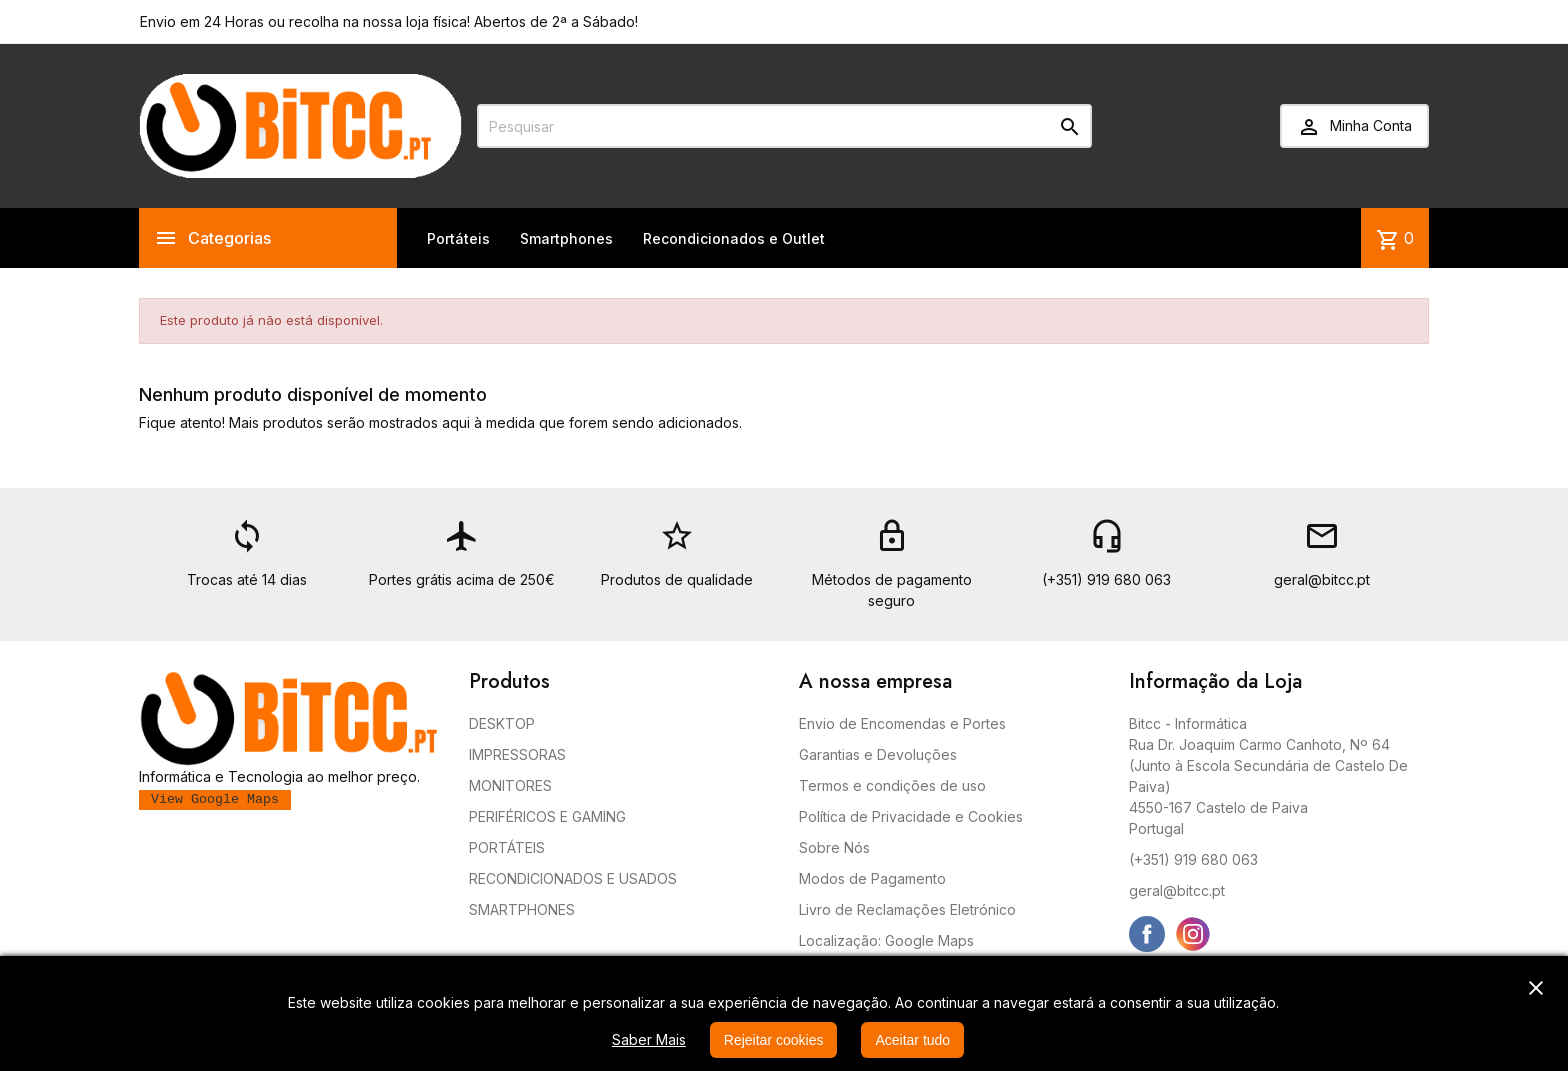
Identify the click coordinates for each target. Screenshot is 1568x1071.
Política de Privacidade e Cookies (911, 816)
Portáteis (458, 238)
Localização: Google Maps (886, 940)
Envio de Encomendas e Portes (902, 723)
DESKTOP (502, 723)
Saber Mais (649, 1039)
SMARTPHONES (522, 909)
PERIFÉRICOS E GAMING (547, 816)
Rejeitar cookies (774, 1040)
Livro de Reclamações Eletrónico (907, 909)
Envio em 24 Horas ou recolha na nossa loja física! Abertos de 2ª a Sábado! (389, 21)
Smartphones (566, 238)
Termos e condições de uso (892, 785)
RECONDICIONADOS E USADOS (573, 878)
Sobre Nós (834, 847)
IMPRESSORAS (517, 754)
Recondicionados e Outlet (734, 238)
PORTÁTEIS (507, 847)
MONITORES (510, 785)
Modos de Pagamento (872, 878)
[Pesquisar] (784, 126)
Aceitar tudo (912, 1040)
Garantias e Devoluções (878, 754)
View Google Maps (215, 799)
